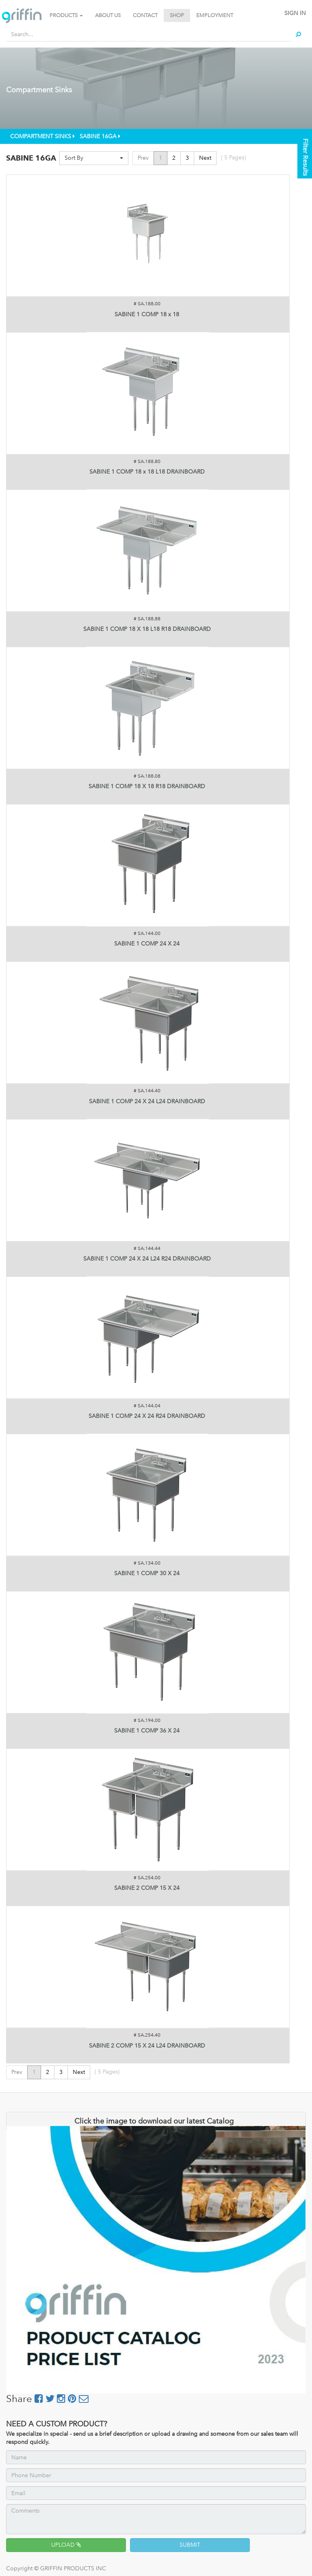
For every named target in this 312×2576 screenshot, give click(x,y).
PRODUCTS (66, 15)
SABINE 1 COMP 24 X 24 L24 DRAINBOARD (147, 1101)
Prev (143, 157)
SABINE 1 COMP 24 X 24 (147, 943)
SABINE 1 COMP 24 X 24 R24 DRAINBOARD (147, 1416)
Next (205, 157)
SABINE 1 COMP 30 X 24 (147, 1573)
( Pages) (233, 157)
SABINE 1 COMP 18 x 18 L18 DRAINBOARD (147, 471)
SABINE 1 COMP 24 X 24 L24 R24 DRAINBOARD (147, 1258)
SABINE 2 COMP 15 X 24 (147, 1888)
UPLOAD (66, 2544)
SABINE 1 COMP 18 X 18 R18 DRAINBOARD (147, 786)
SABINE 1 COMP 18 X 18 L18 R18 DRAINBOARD (147, 629)
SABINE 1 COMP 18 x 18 (147, 314)
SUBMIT (190, 2544)
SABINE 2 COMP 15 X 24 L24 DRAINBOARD (147, 2045)
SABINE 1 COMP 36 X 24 (147, 1730)
